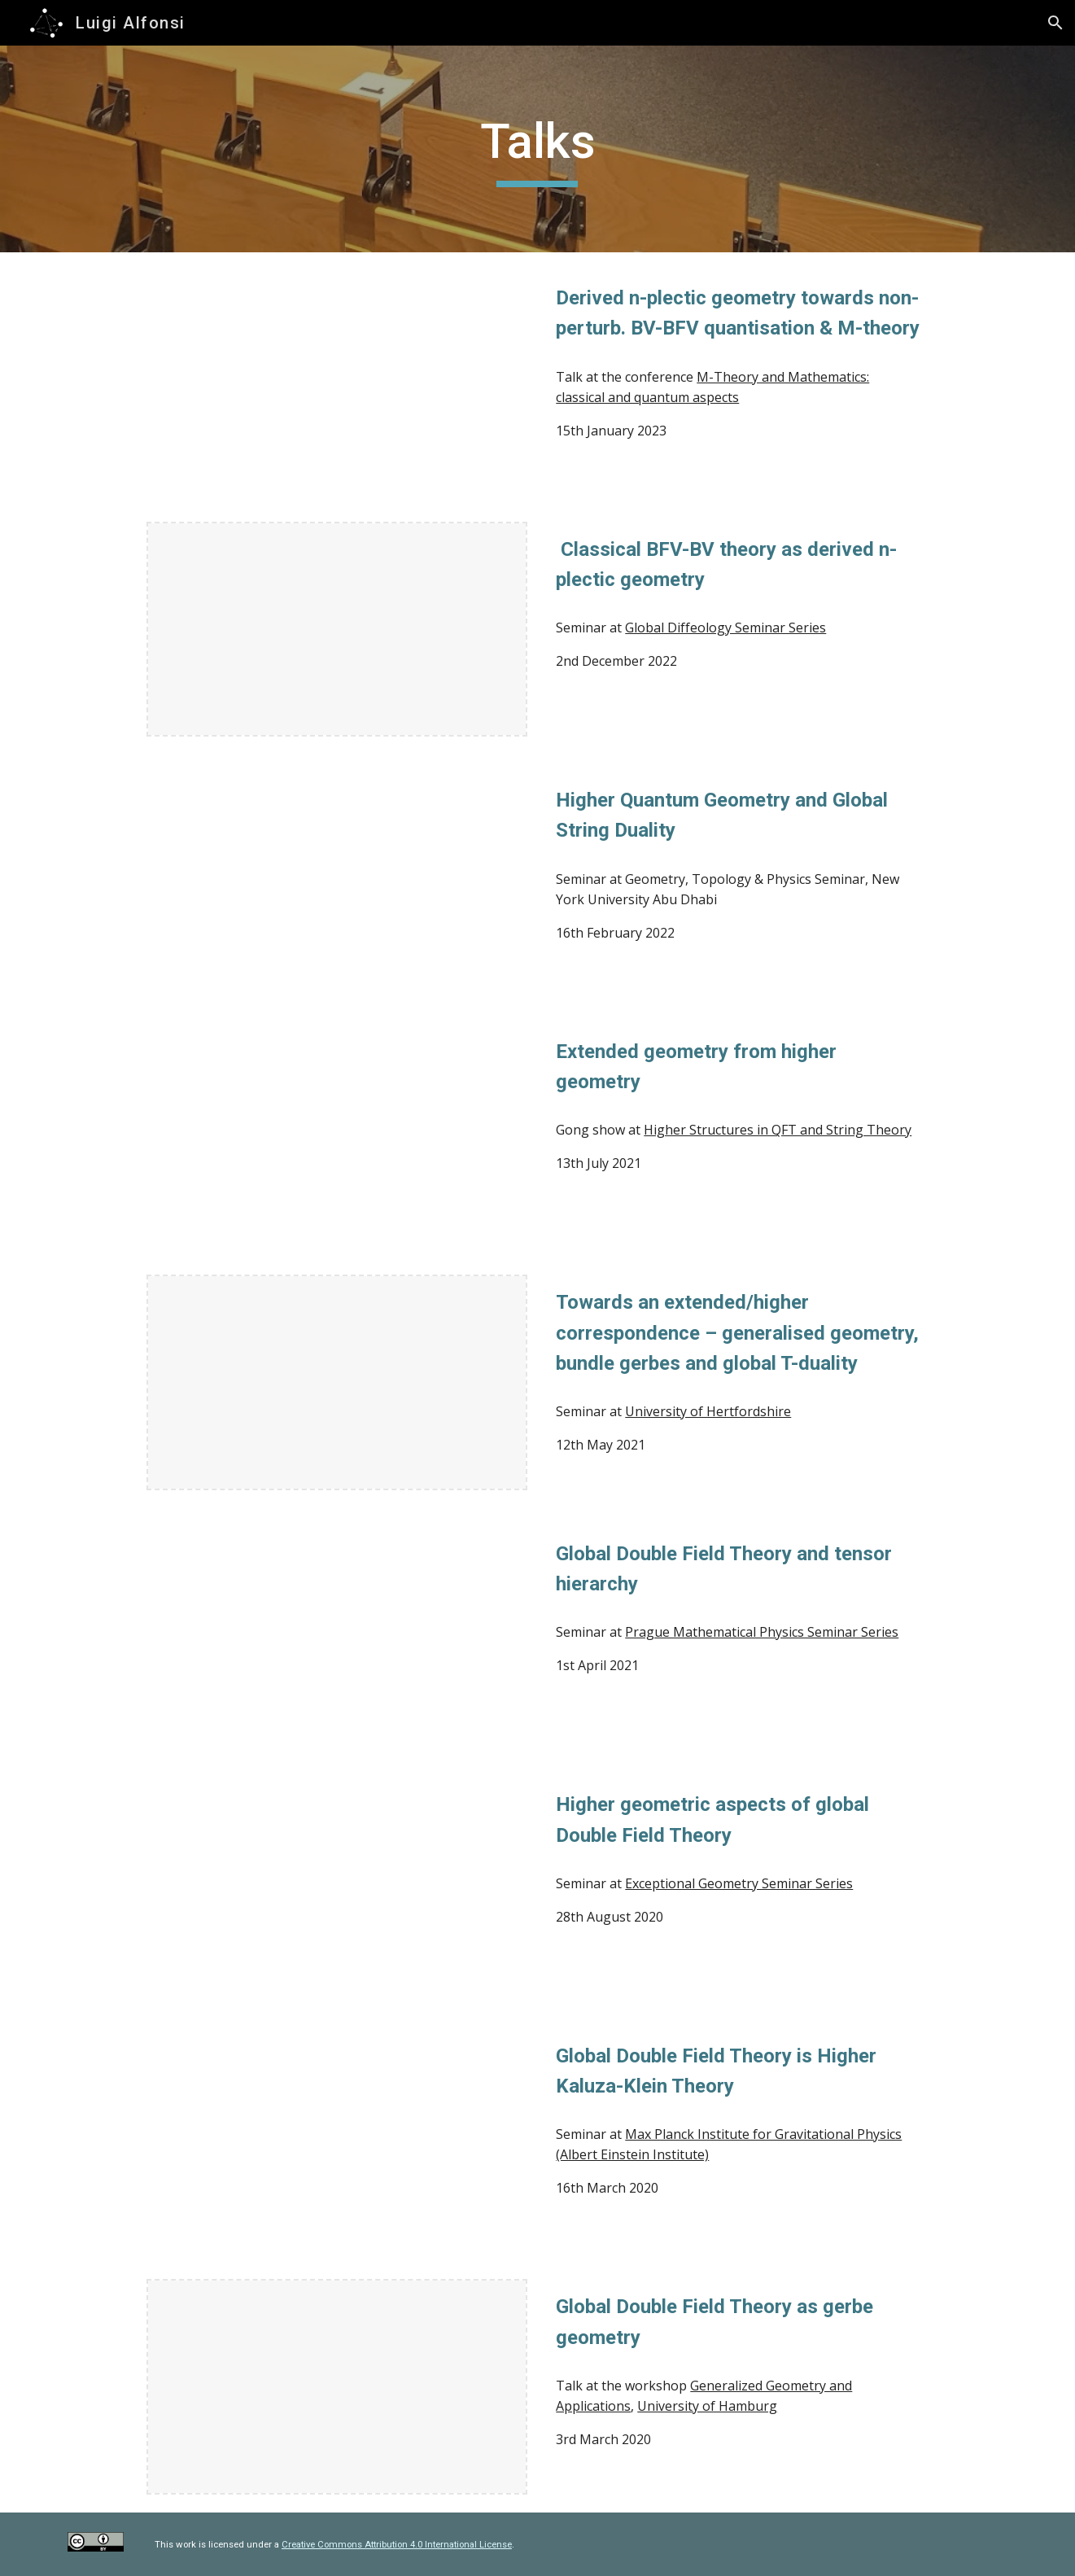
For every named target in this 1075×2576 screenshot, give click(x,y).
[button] (1055, 22)
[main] (538, 149)
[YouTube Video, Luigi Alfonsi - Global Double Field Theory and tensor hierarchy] (337, 1634)
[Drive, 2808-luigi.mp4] (337, 1884)
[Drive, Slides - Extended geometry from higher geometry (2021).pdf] (337, 880)
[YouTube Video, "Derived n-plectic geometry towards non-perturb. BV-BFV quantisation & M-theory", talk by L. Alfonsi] (337, 378)
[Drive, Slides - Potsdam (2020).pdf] (337, 2136)
